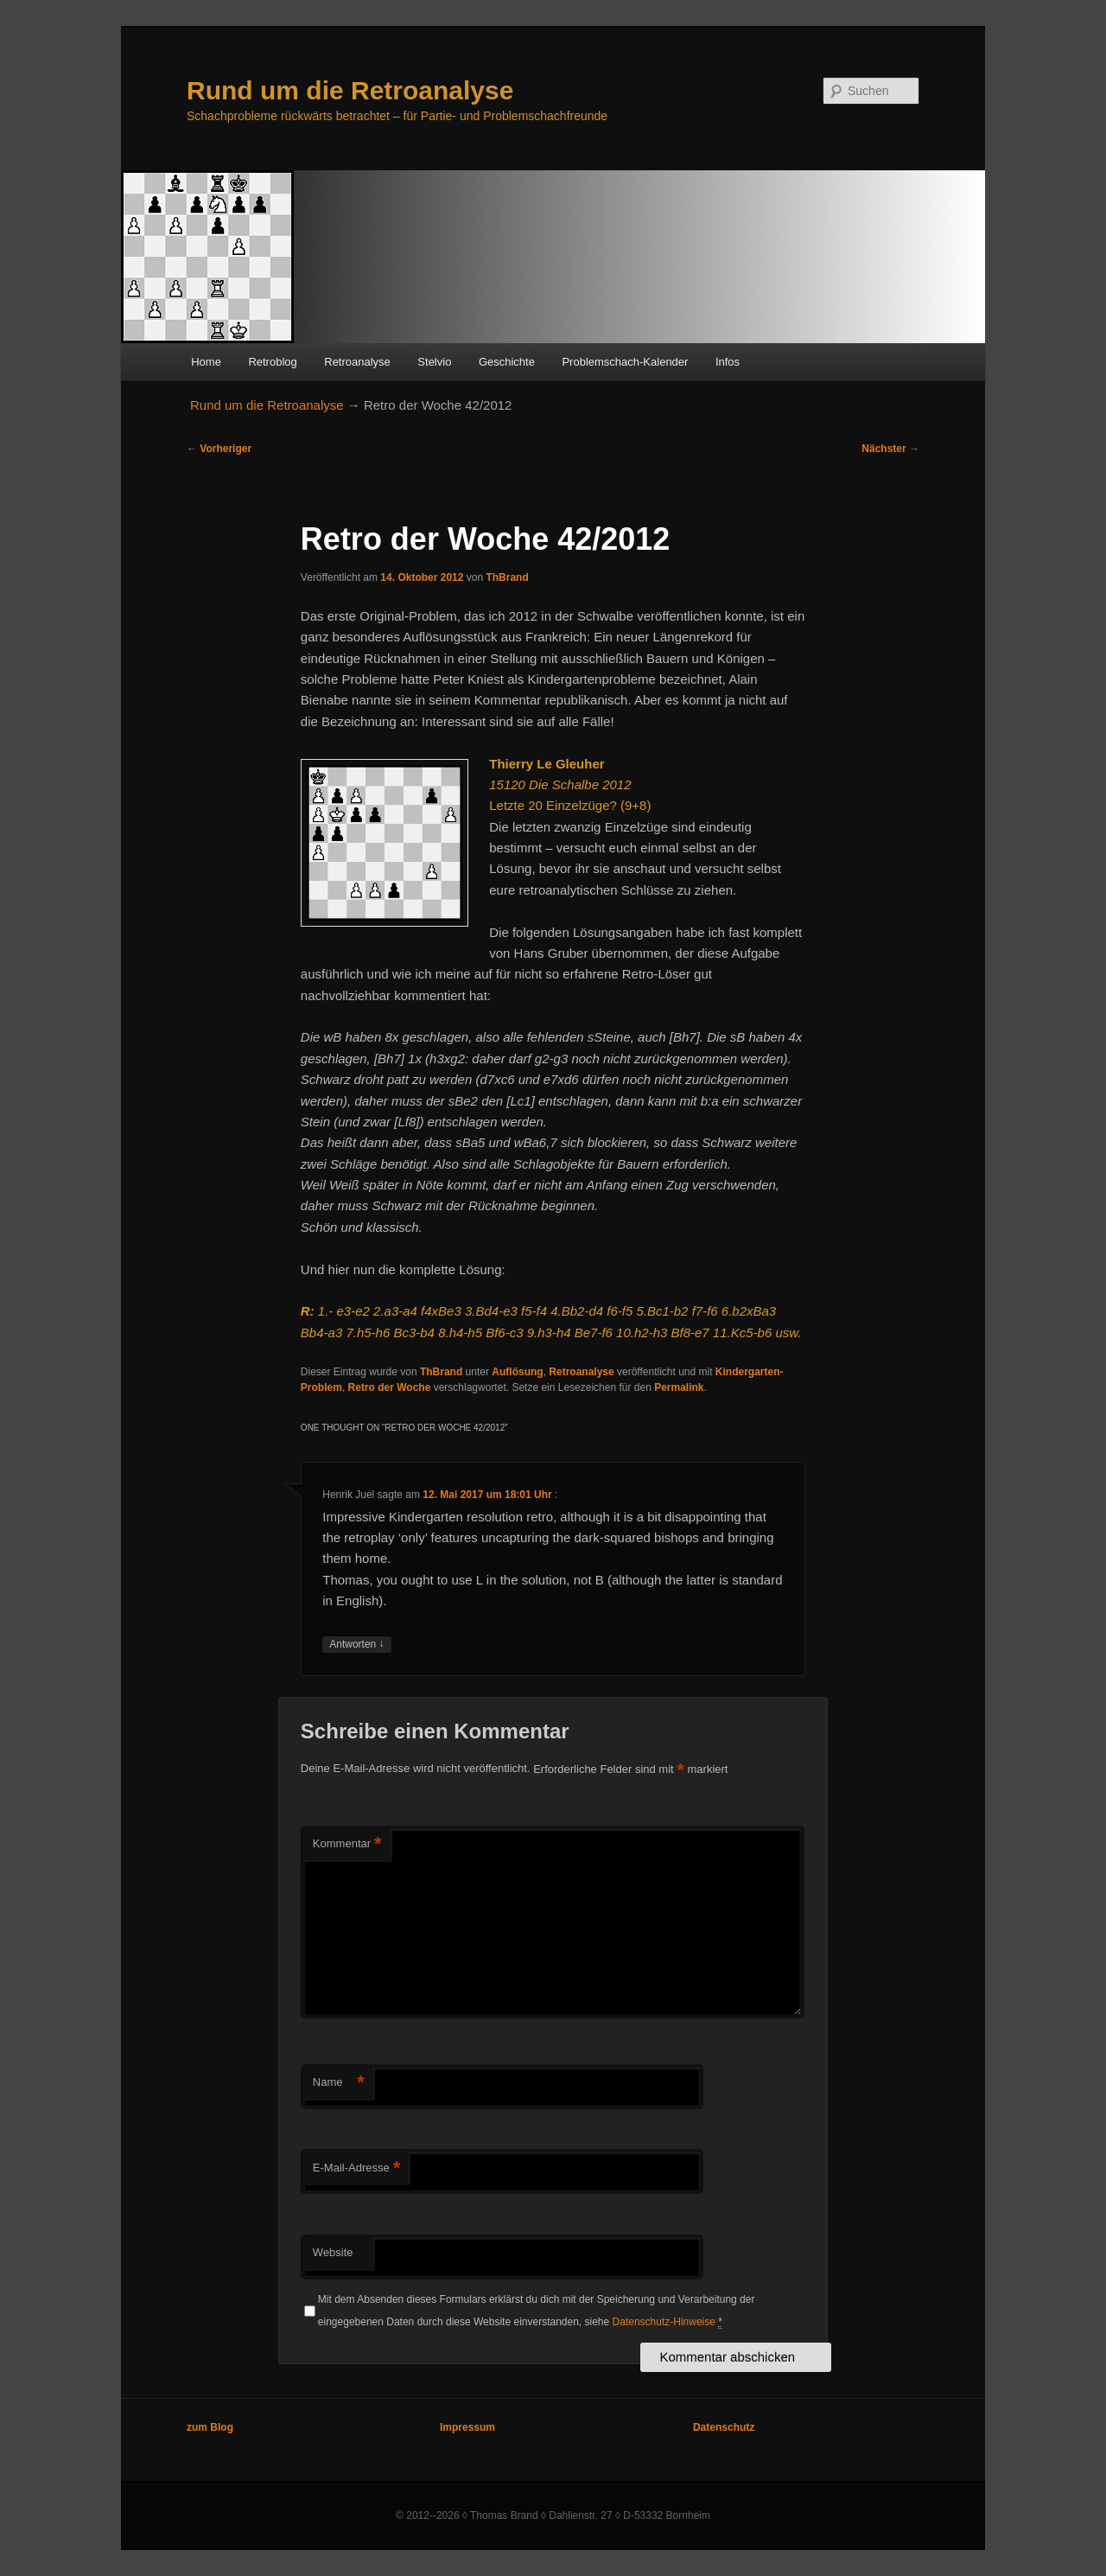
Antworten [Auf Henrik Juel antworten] (356, 1644)
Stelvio (434, 361)
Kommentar (347, 1844)
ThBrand (507, 577)
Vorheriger (219, 449)
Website (333, 2252)
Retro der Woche (389, 1387)
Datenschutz (723, 2427)
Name (339, 2082)
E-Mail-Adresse (356, 2168)
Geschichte (507, 361)
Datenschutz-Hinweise (664, 2322)
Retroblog (272, 361)
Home (206, 361)
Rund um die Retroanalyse (350, 90)
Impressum (467, 2427)
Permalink (678, 1387)
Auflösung (517, 1372)
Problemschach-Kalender (625, 361)
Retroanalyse (357, 361)
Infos (727, 361)
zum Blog (210, 2427)
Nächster (890, 449)
